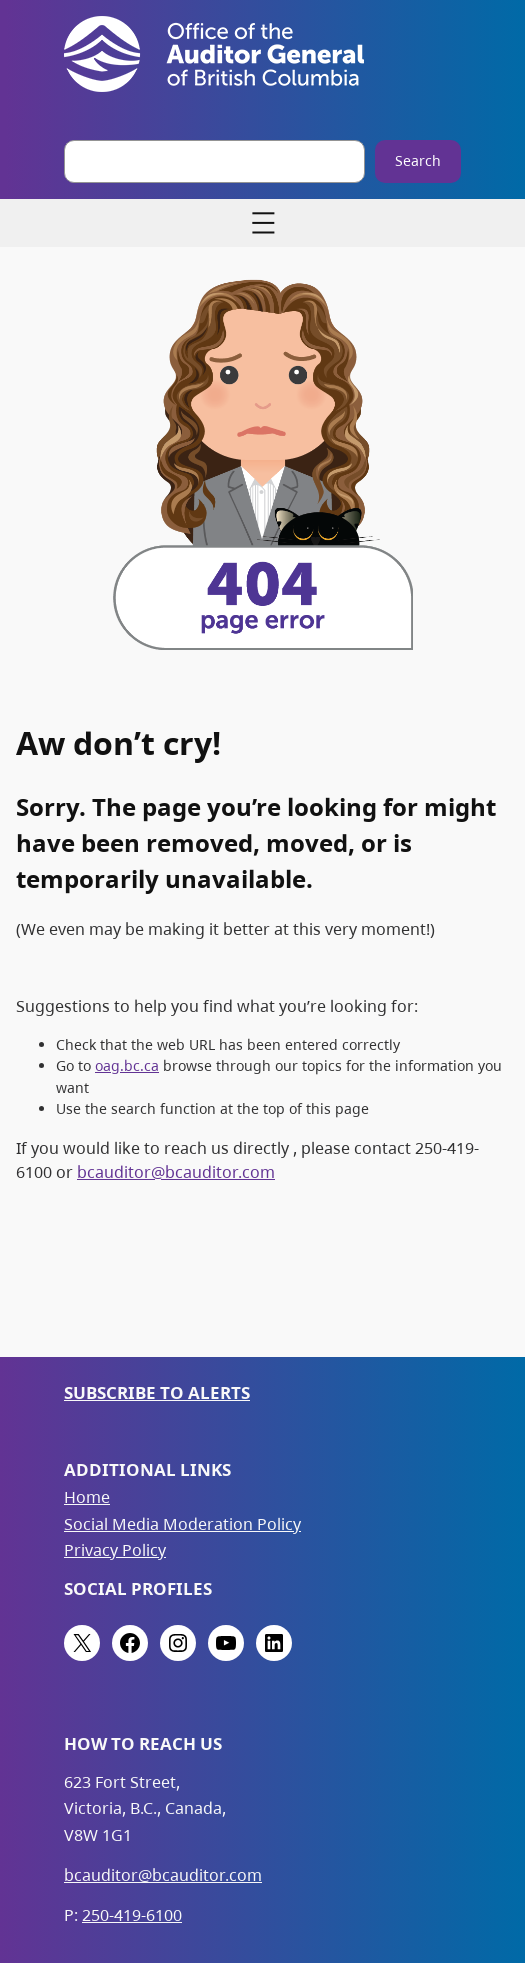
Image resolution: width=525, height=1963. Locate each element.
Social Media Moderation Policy (182, 1524)
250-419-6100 (132, 1915)
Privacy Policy (115, 1550)
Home (87, 1497)
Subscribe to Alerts (157, 1392)
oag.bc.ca (127, 1065)
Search (418, 160)
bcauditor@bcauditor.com (176, 1172)
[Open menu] (263, 223)
